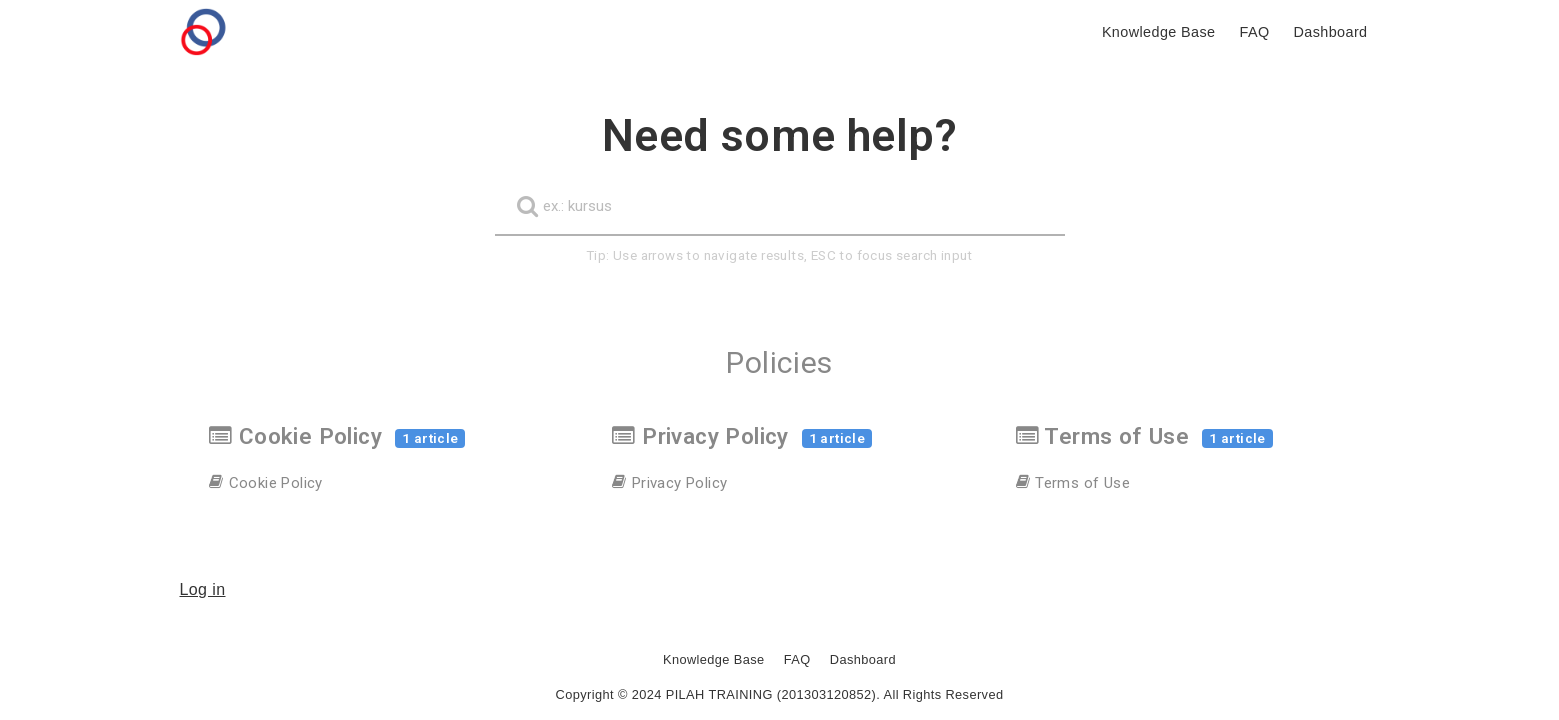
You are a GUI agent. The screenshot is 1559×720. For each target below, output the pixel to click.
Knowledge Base (714, 659)
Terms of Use (1144, 436)
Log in (203, 589)
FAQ (797, 659)
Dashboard (863, 659)
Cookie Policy (337, 436)
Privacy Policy (742, 436)
